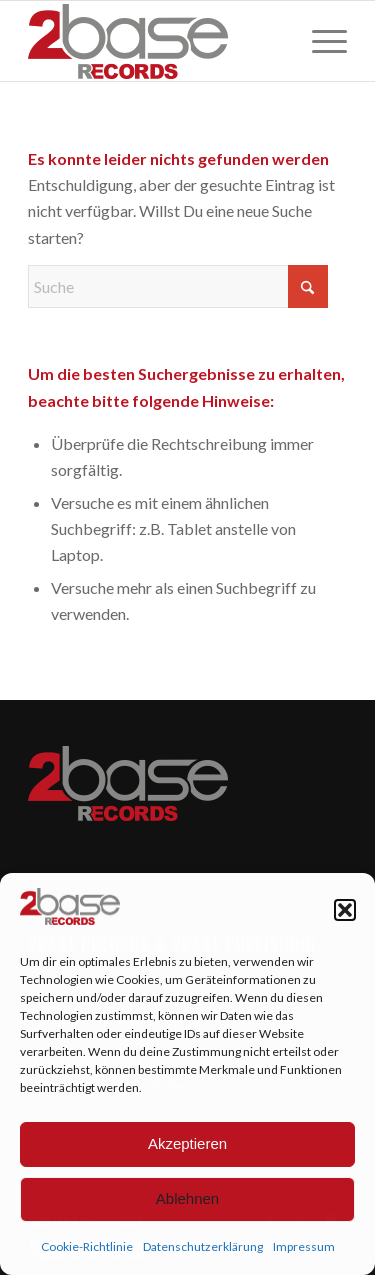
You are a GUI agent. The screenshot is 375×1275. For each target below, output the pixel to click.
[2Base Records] (155, 41)
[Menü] (319, 41)
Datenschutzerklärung (203, 1246)
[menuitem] (319, 41)
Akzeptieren (187, 1143)
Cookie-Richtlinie (87, 1246)
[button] (345, 910)
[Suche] (178, 286)
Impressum (304, 1246)
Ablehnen (187, 1198)
